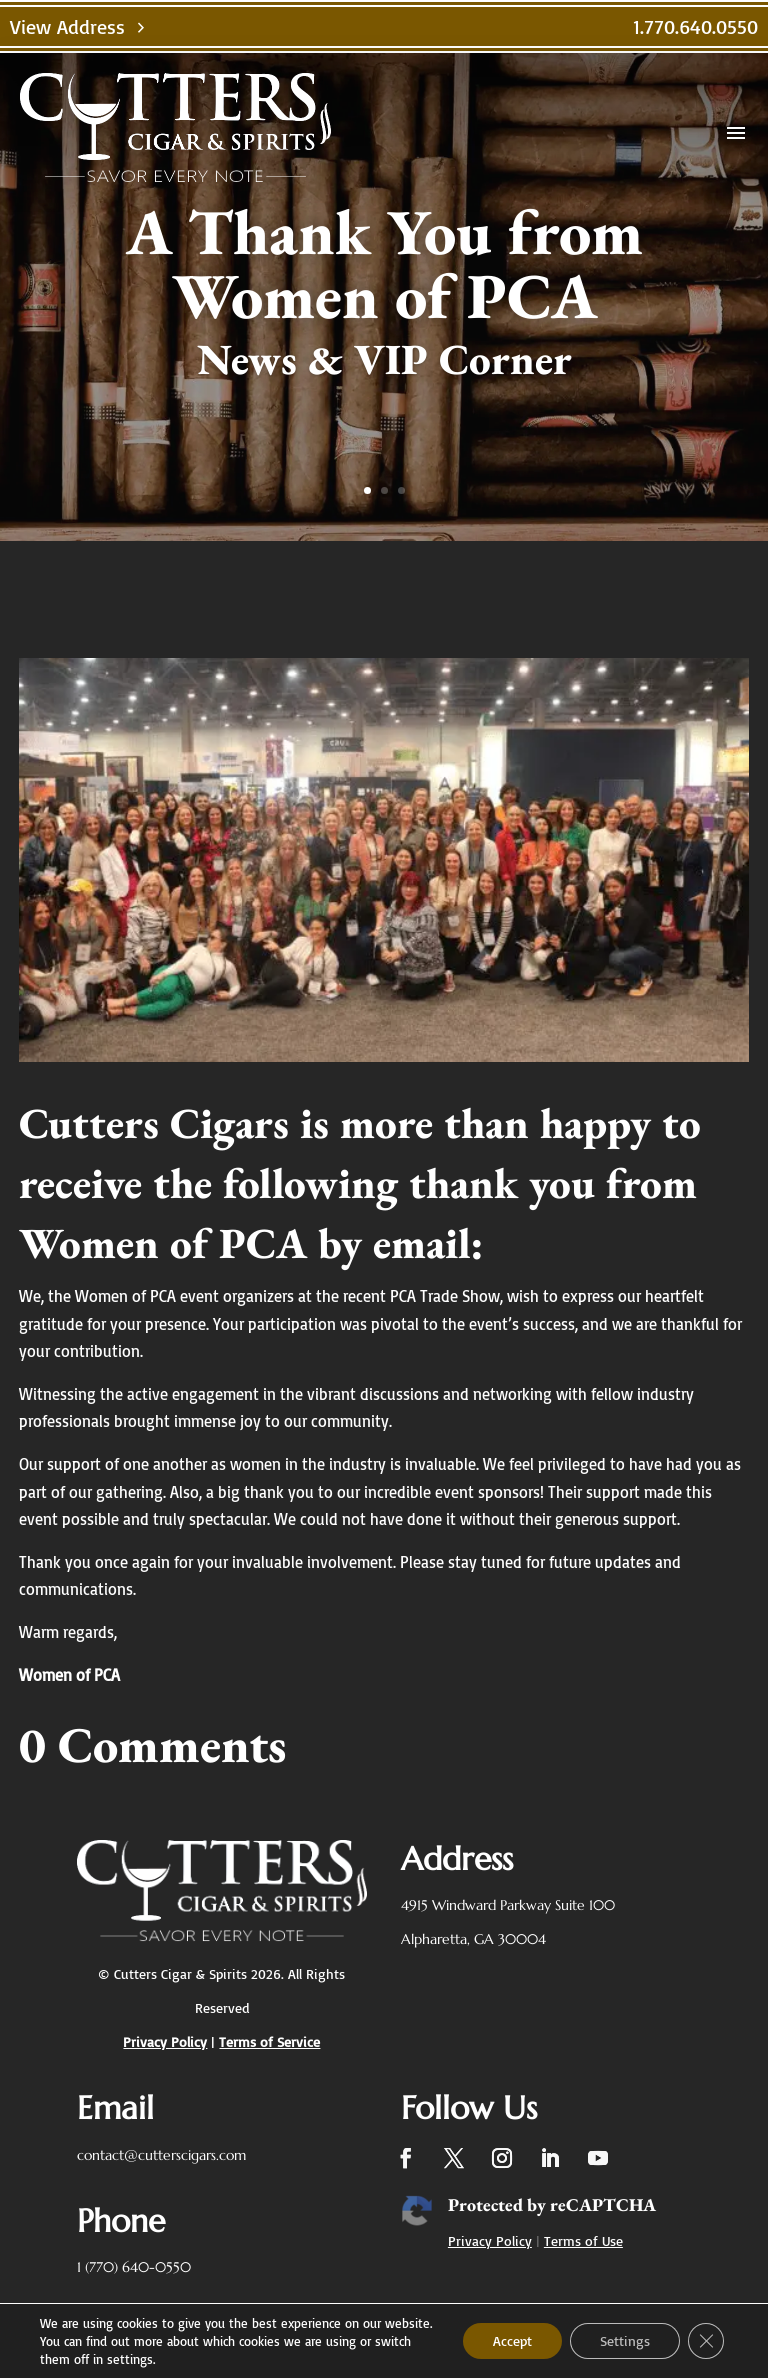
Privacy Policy (490, 2240)
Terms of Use (583, 2240)
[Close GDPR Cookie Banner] (706, 2341)
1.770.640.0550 (695, 26)
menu (736, 133)
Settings (625, 2340)
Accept (512, 2340)
